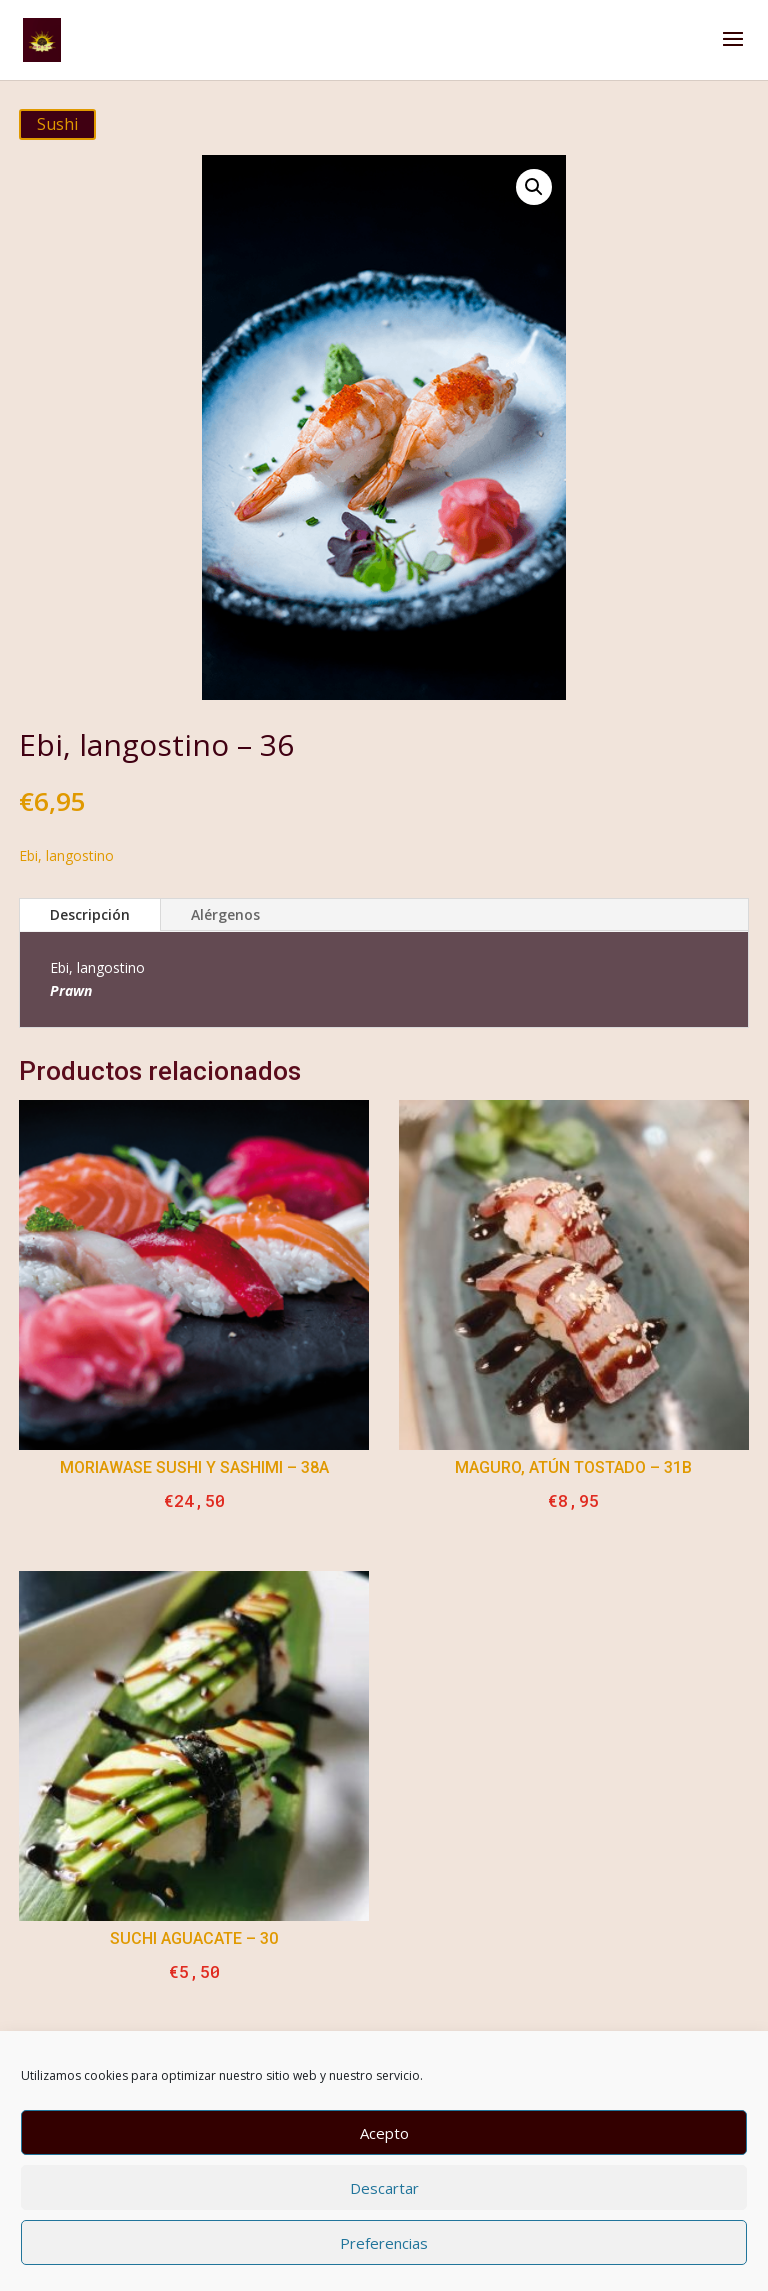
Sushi (57, 124)
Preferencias (384, 2243)
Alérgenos (225, 914)
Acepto (384, 2133)
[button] (534, 187)
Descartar (384, 2188)
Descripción (90, 914)
